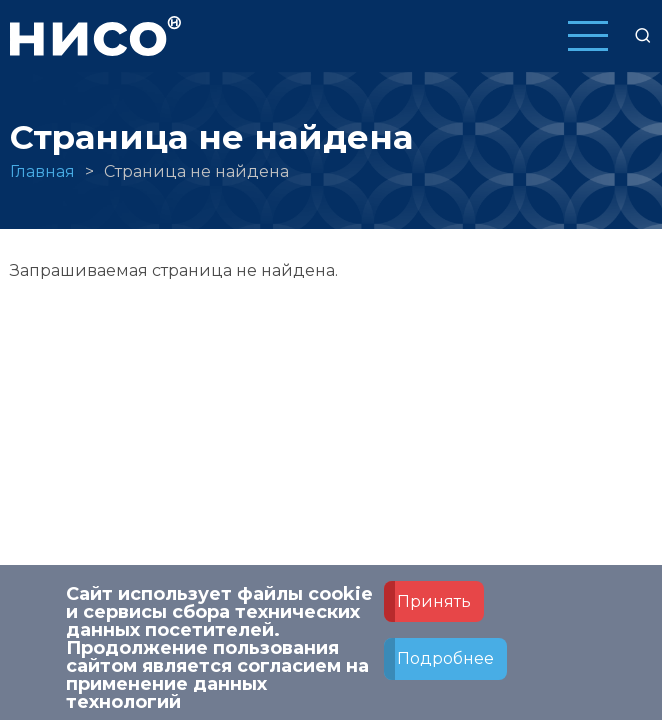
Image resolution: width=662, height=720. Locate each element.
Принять (434, 615)
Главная (42, 171)
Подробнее (445, 673)
